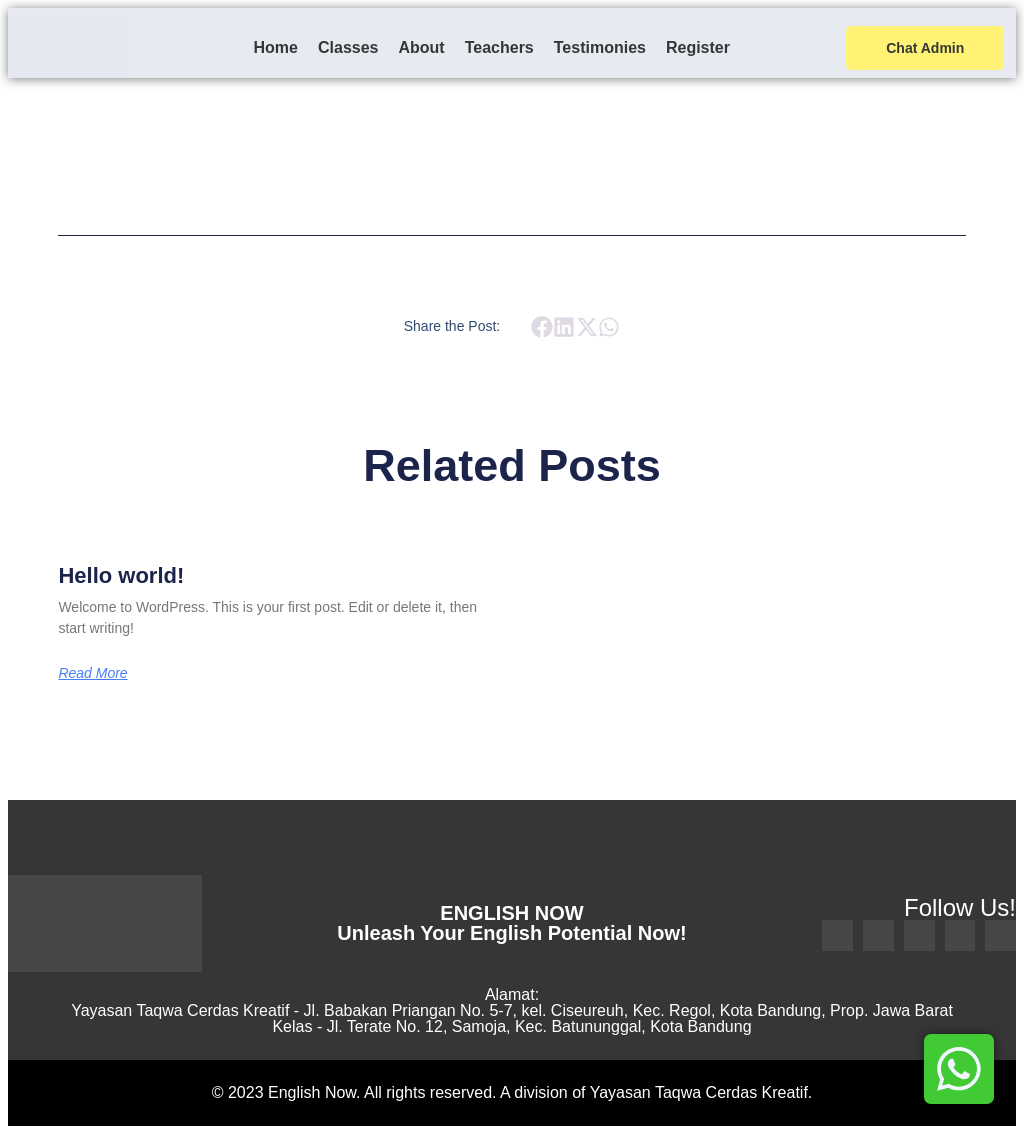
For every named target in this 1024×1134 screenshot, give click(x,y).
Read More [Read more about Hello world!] (92, 673)
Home (276, 47)
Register (698, 47)
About (421, 47)
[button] (541, 327)
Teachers (499, 47)
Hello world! (121, 575)
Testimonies (600, 47)
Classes (348, 47)
